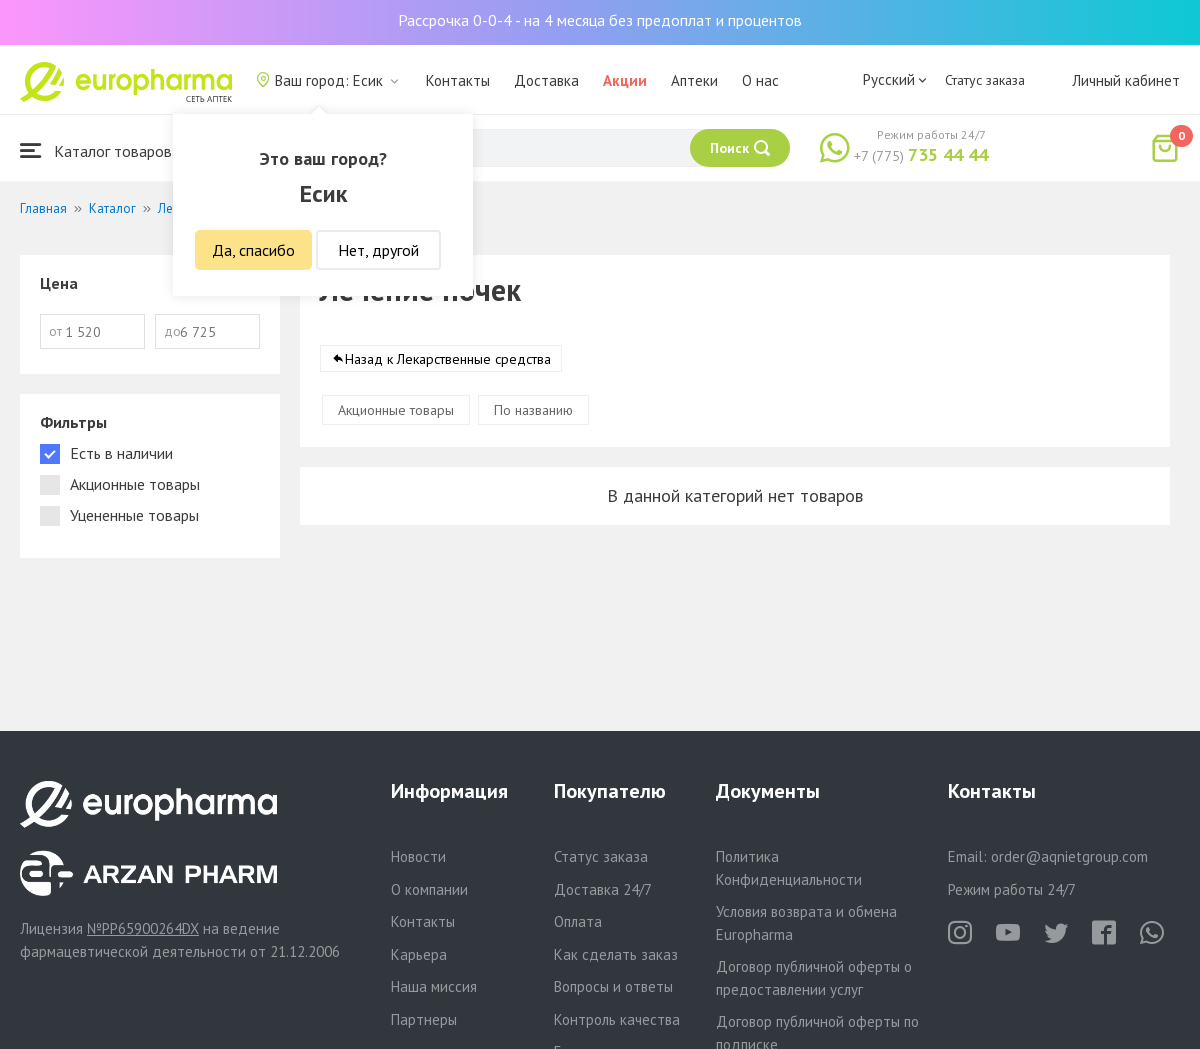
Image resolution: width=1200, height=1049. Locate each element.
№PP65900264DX (143, 928)
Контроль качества (617, 1019)
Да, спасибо (253, 250)
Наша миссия (434, 986)
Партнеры (424, 1019)
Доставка (546, 80)
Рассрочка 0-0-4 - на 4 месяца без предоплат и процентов (600, 20)
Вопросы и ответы (613, 986)
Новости (418, 856)
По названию (533, 410)
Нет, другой (378, 250)
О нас (760, 80)
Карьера (419, 954)
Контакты (458, 80)
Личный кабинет (1126, 80)
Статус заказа (985, 80)
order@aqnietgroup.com (1069, 856)
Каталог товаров (96, 150)
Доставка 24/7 (603, 889)
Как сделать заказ (616, 954)
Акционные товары (396, 410)
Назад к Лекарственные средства (448, 359)
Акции (625, 80)
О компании (429, 889)
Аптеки (694, 80)
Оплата (578, 921)
